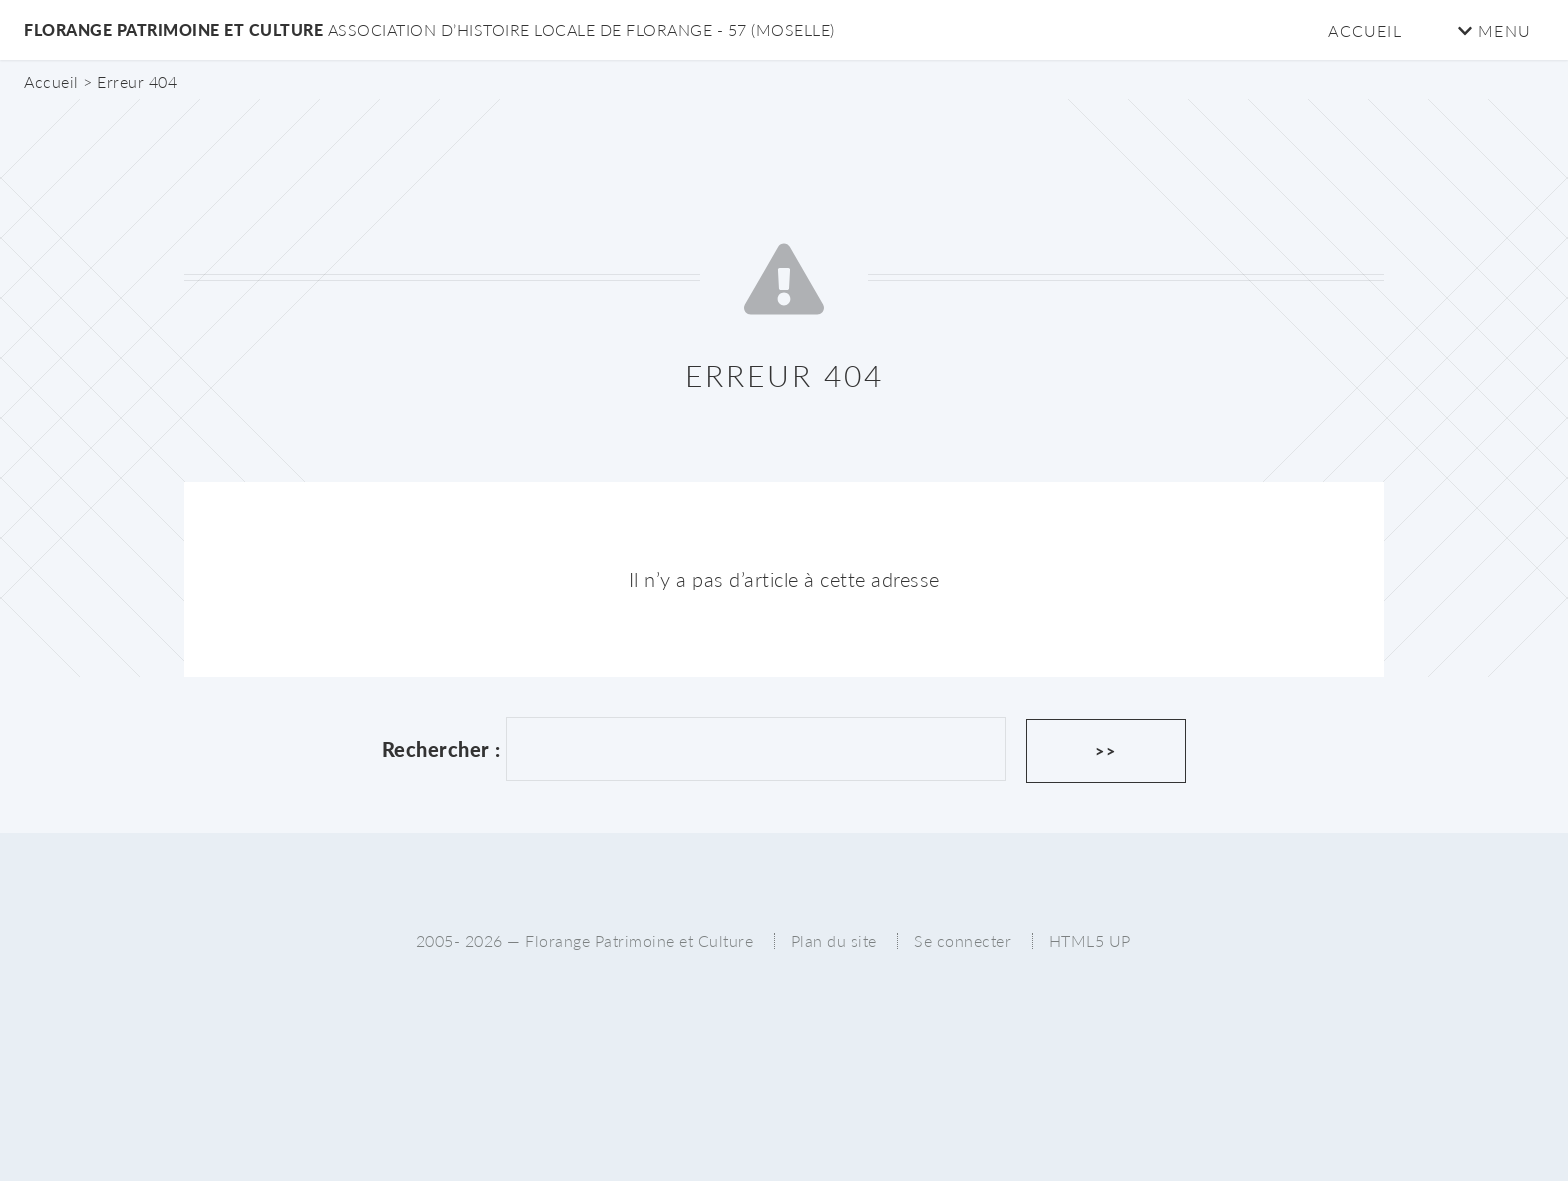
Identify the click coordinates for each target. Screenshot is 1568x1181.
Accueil (1364, 30)
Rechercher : (441, 749)
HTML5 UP (1090, 940)
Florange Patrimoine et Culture (429, 29)
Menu (1494, 30)
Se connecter (962, 940)
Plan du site (834, 940)
